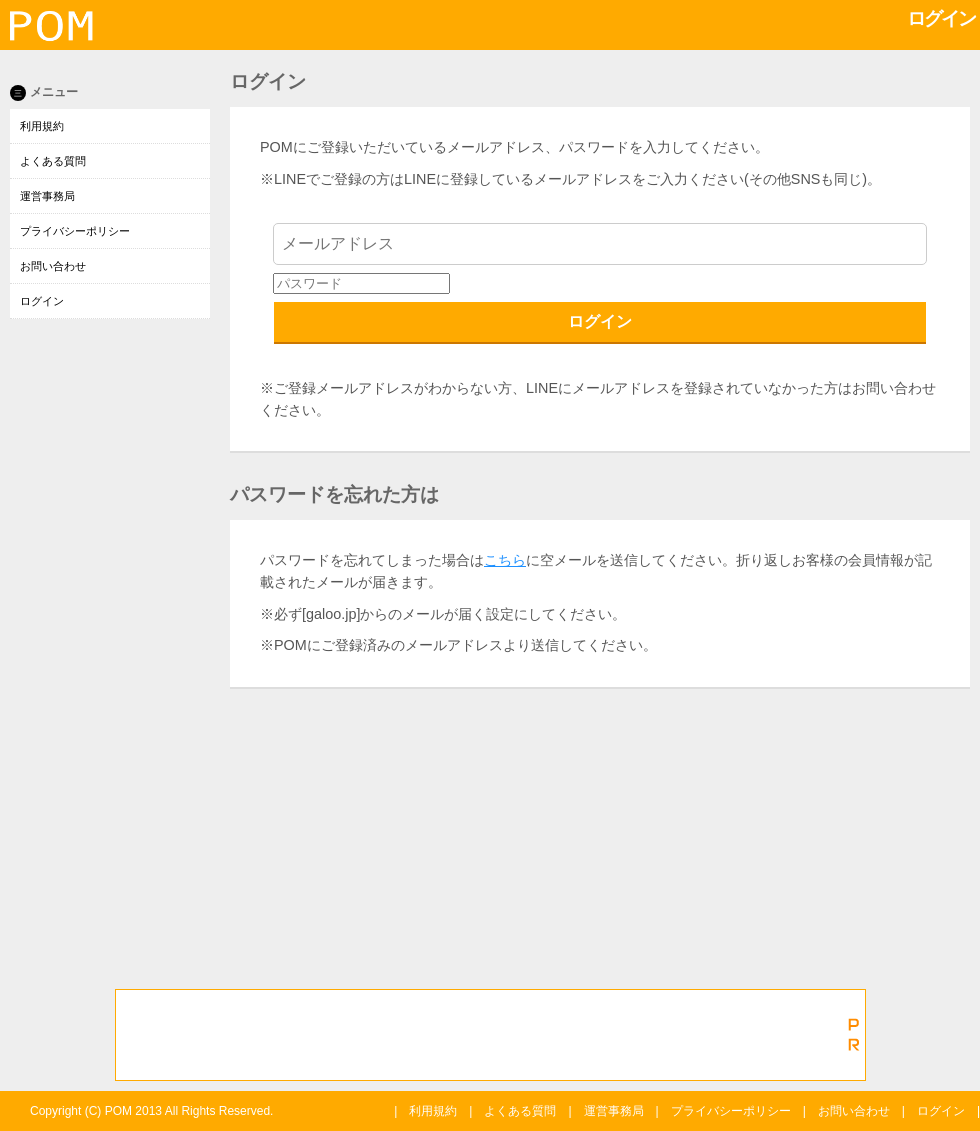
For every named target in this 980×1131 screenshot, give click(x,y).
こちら (505, 560)
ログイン (42, 301)
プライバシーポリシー (75, 231)
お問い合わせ (53, 266)
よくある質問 (53, 161)
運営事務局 (47, 196)
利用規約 (42, 126)
